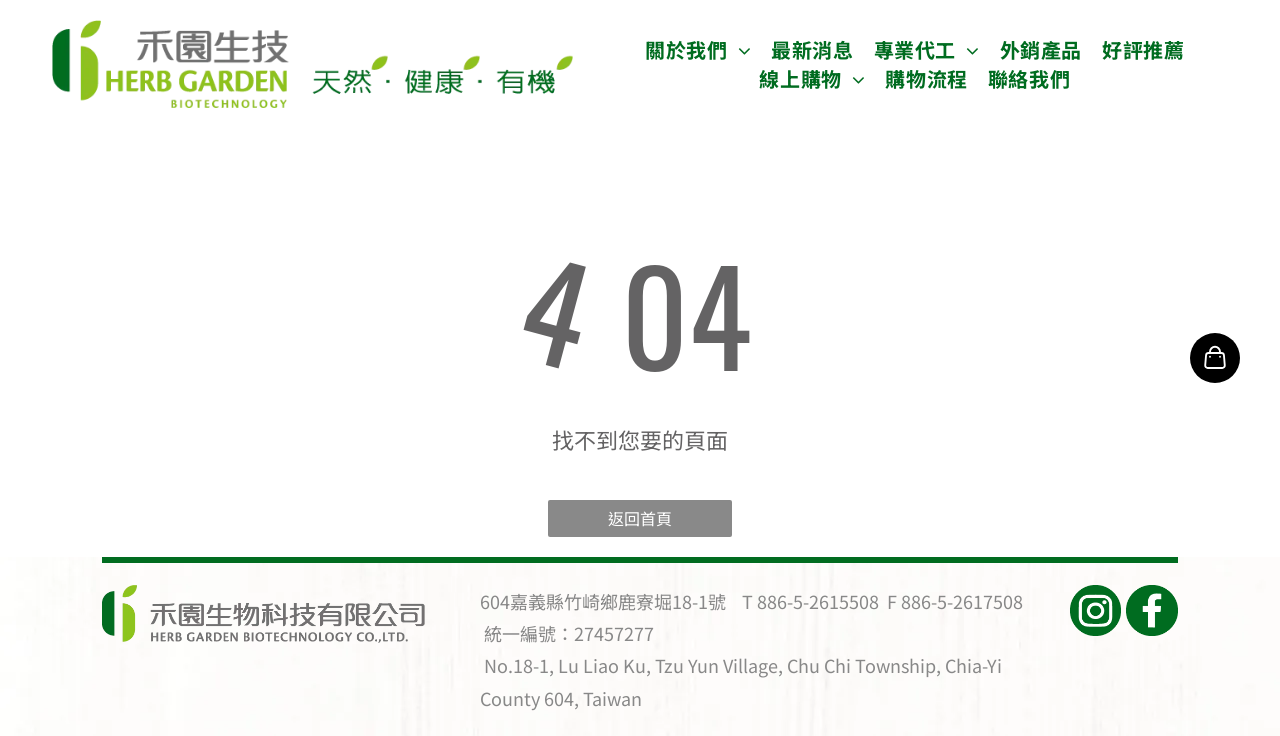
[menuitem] (698, 49)
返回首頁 (640, 518)
